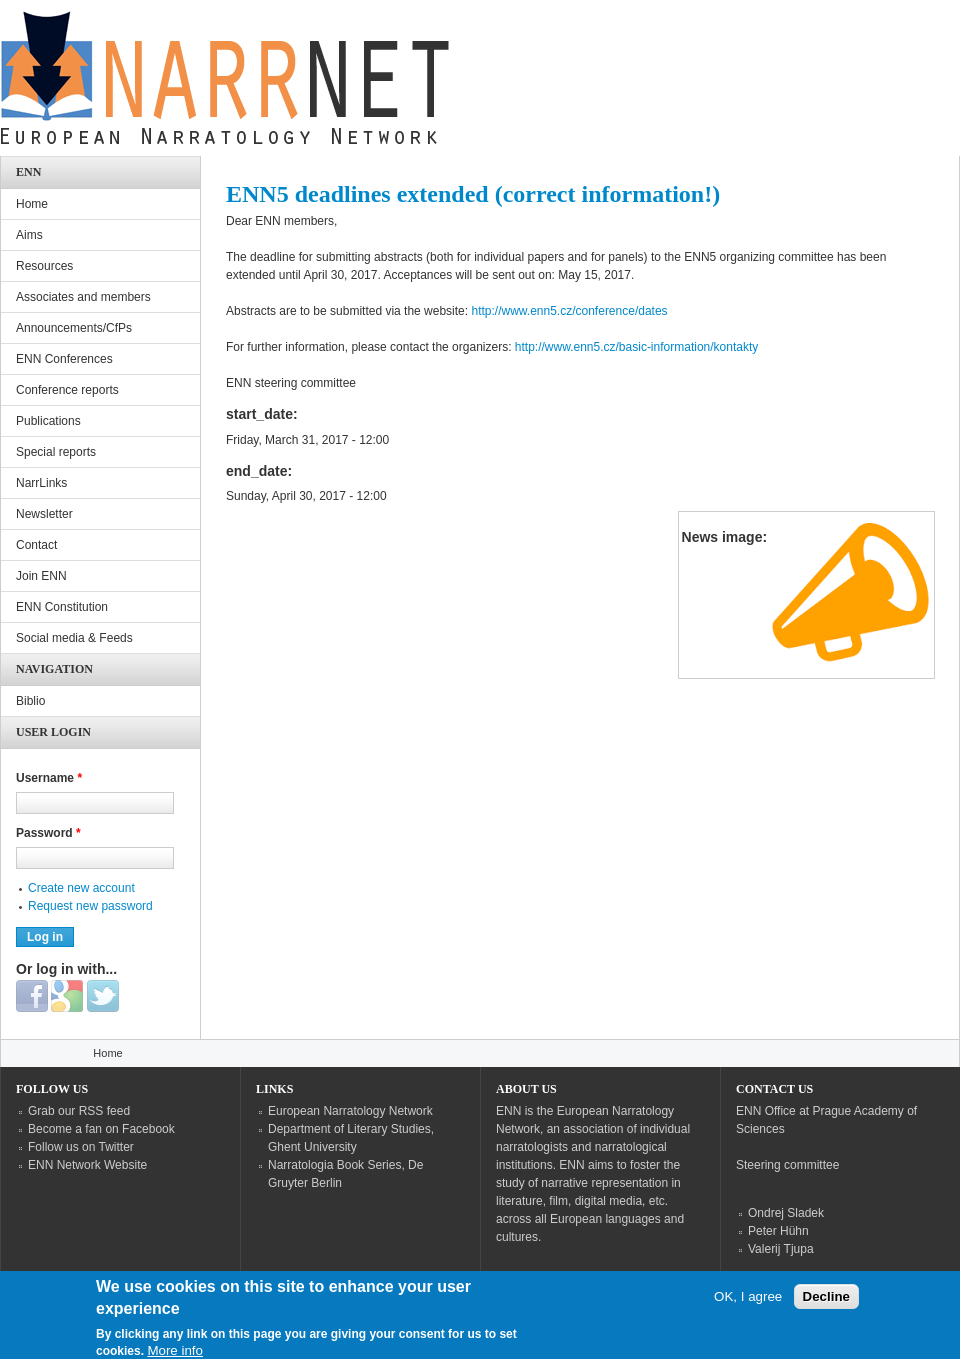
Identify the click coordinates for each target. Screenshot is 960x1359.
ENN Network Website (87, 1165)
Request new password (90, 906)
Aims (29, 235)
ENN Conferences (64, 359)
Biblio (30, 701)
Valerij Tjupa (781, 1249)
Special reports (56, 452)
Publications (48, 421)
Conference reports (67, 390)
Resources (44, 266)
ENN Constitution (62, 607)
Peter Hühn (778, 1231)
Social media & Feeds (74, 638)
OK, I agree (748, 1304)
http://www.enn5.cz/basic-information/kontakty (636, 347)
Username (49, 778)
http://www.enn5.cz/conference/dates (569, 311)
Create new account (81, 888)
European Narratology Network (350, 1111)
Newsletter (44, 514)
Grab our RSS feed (79, 1111)
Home (32, 204)
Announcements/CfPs (74, 328)
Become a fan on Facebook (101, 1129)
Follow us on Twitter (81, 1147)
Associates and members (83, 297)
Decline (826, 1304)
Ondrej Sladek (786, 1213)
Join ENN (41, 576)
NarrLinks (41, 483)
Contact (36, 545)
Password (48, 833)
